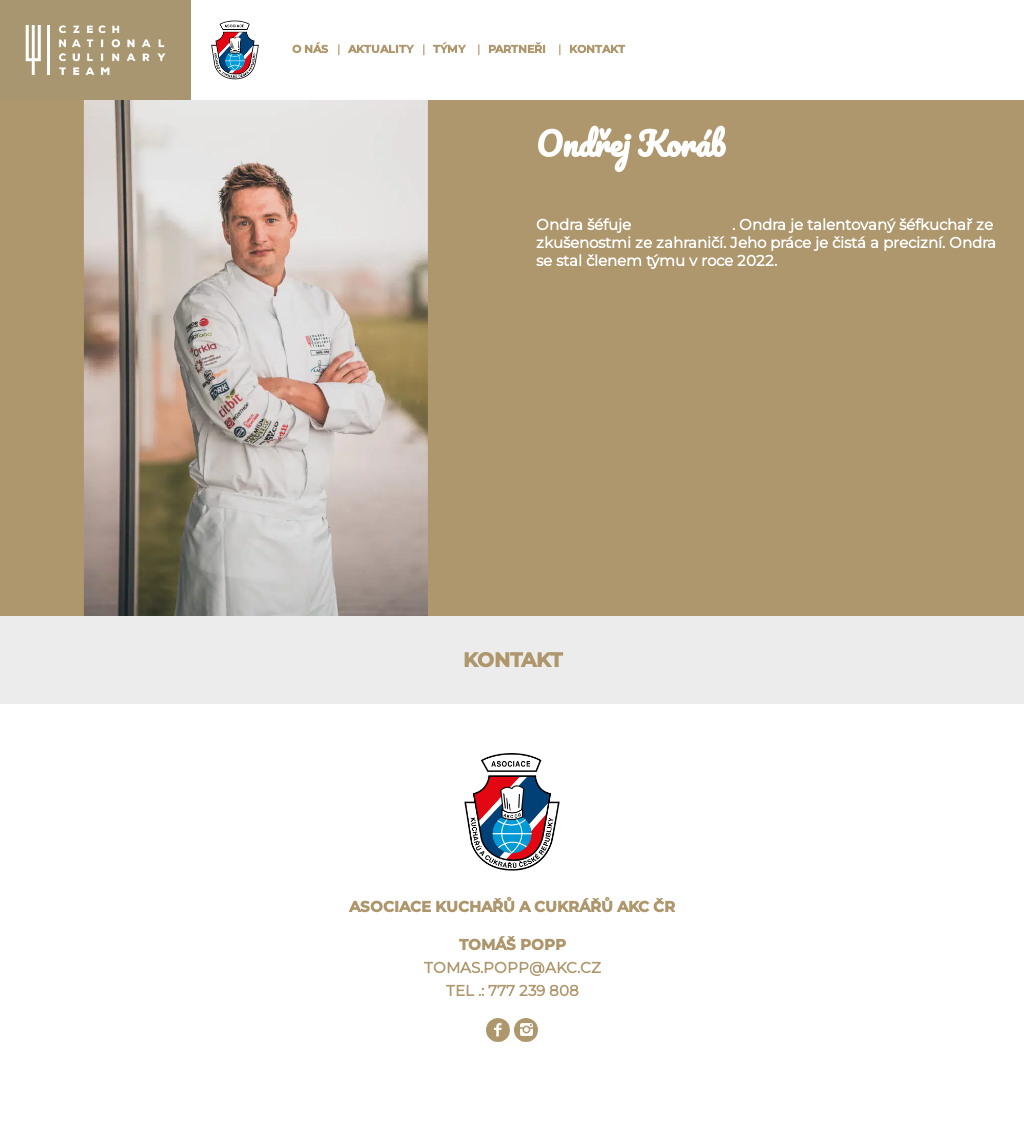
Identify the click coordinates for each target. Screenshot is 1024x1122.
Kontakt (597, 49)
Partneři (517, 49)
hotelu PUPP (681, 224)
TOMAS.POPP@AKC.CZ (512, 967)
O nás (310, 49)
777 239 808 (533, 990)
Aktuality (380, 49)
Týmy (449, 49)
